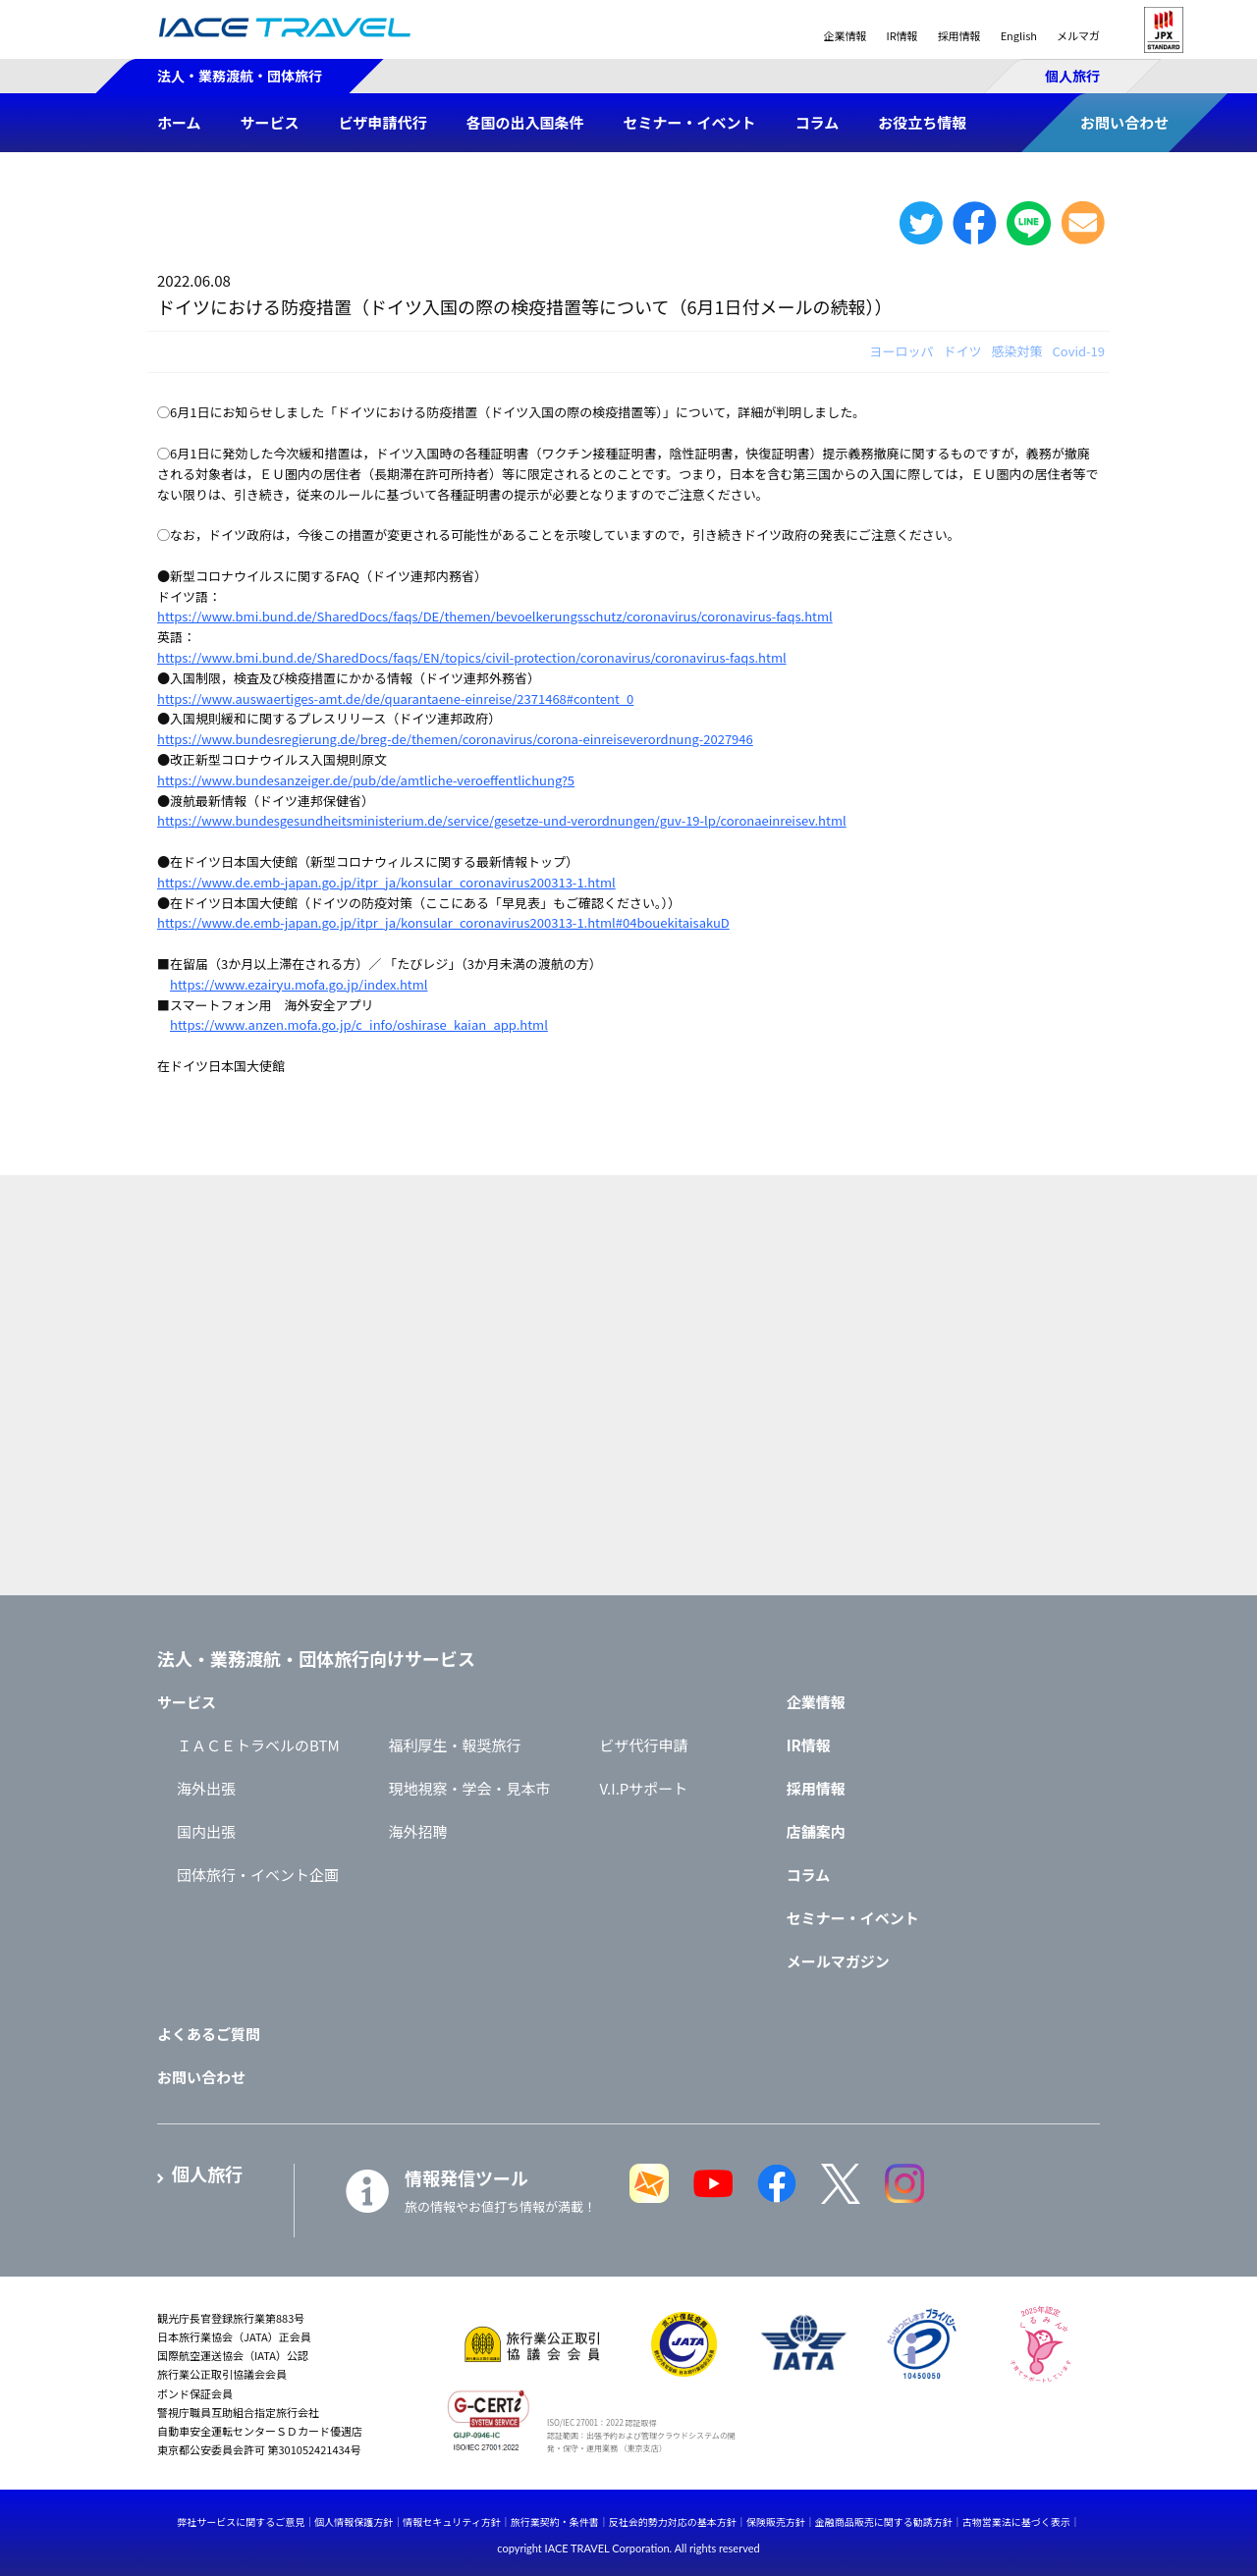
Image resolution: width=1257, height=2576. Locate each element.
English (1019, 35)
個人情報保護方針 (353, 2521)
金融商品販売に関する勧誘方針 (884, 2521)
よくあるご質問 (208, 2033)
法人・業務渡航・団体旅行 (239, 75)
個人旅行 (1072, 75)
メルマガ (1078, 35)
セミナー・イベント (853, 1917)
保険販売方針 (775, 2521)
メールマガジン (838, 1961)
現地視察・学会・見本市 (470, 1788)
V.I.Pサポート (644, 1788)
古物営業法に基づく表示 (1016, 2521)
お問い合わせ (201, 2076)
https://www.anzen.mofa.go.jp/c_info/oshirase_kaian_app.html (359, 1024)
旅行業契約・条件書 (555, 2521)
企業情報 (844, 35)
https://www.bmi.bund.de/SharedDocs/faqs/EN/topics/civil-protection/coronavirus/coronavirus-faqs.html (472, 657)
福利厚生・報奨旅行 (455, 1745)
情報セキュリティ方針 (451, 2521)
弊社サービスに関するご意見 (240, 2521)
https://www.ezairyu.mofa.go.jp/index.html (298, 984)
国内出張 (206, 1831)
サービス (186, 1701)
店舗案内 (816, 1831)
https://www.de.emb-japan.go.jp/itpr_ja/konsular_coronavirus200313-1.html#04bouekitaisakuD (443, 922)
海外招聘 (418, 1831)
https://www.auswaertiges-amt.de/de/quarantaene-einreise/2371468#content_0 (395, 698)
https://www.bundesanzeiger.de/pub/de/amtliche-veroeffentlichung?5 (365, 780)
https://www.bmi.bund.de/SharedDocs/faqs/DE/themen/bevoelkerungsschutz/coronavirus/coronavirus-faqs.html (495, 616)
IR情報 (901, 35)
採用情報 (959, 35)
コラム (809, 1874)
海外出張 (206, 1788)
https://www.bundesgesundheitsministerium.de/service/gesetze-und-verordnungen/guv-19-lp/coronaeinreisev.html (502, 820)
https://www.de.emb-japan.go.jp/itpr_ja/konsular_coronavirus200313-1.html (386, 882)
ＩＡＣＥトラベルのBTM (258, 1745)
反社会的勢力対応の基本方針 (673, 2521)
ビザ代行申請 (644, 1745)
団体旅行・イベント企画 (258, 1874)
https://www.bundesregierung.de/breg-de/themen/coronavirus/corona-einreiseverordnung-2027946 (455, 738)
